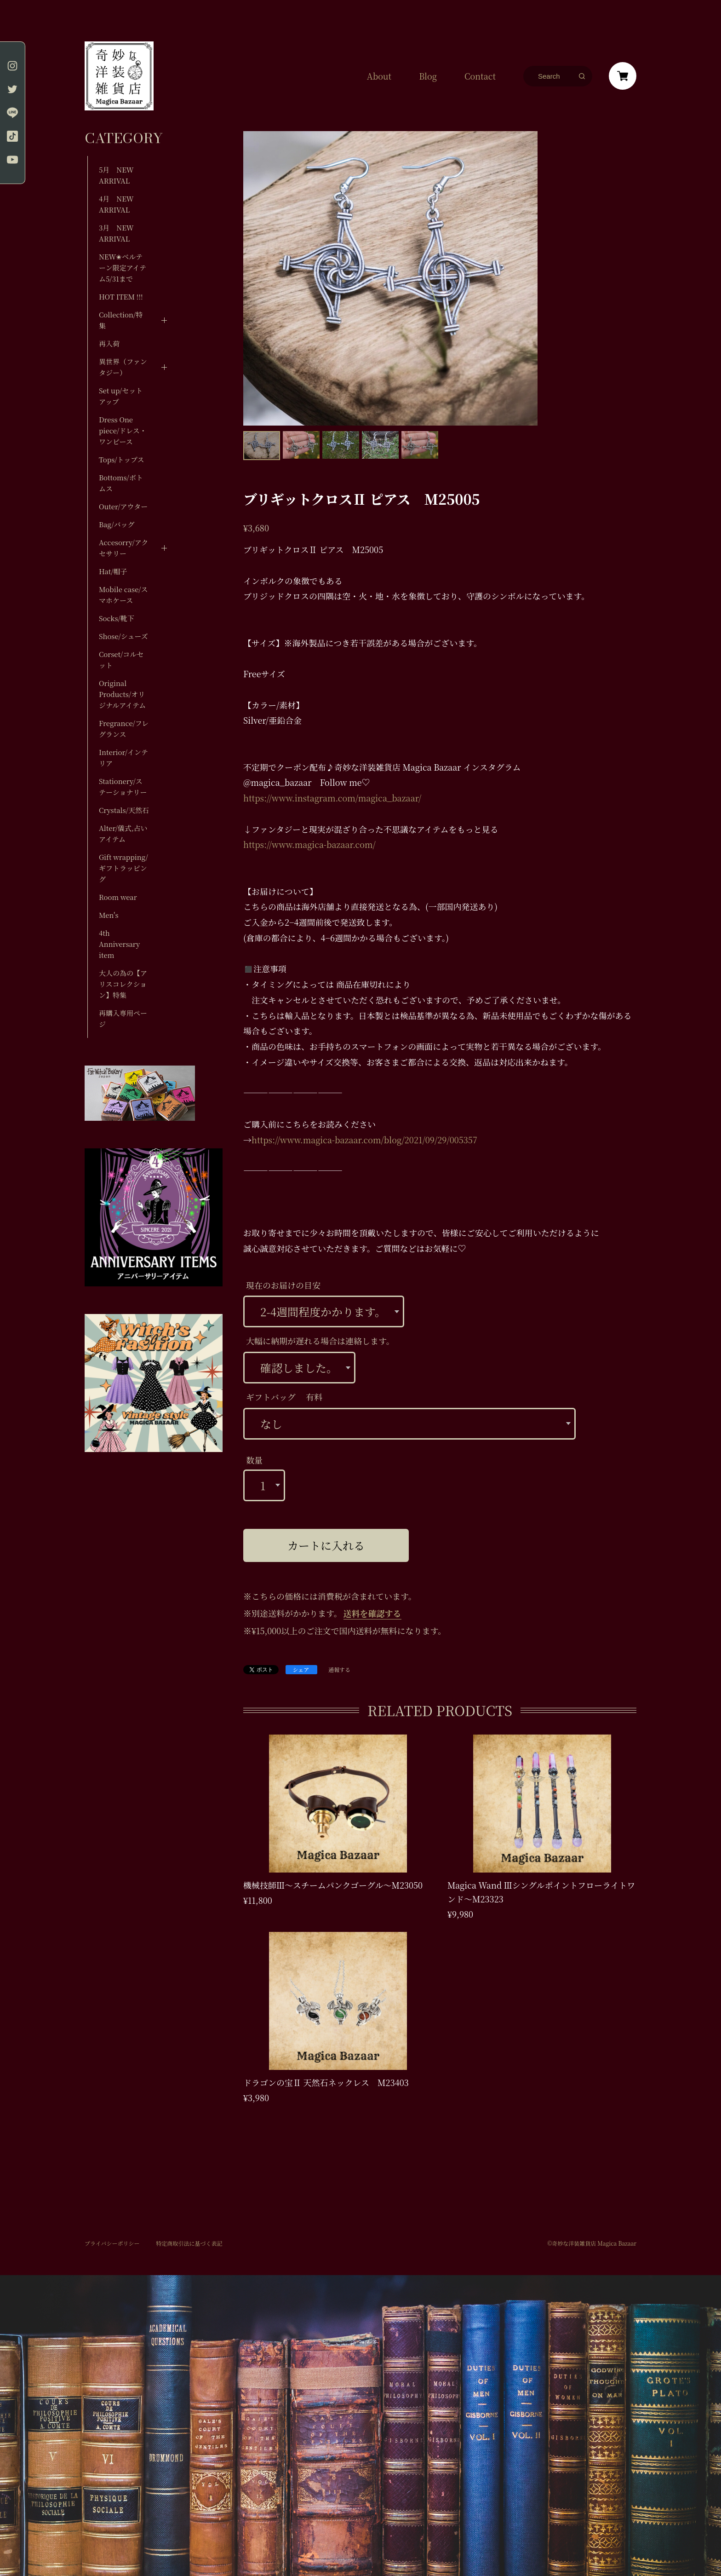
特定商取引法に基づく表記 (189, 2243)
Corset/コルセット (121, 659)
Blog (428, 76)
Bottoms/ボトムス (121, 483)
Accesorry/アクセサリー (123, 547)
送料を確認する (372, 1613)
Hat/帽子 (113, 571)
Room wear (118, 897)
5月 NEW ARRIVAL (116, 175)
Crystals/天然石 (124, 810)
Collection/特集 (121, 320)
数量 (254, 1460)
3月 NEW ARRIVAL (116, 233)
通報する (339, 1670)
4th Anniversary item (119, 944)
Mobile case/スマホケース (123, 594)
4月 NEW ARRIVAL (116, 204)
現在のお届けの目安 (283, 1285)
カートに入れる (326, 1545)
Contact (480, 76)
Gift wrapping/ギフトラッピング (123, 868)
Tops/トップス (121, 459)
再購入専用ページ (123, 1018)
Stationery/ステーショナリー (123, 786)
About (379, 76)
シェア (301, 1669)
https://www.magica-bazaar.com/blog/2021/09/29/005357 (364, 1140)
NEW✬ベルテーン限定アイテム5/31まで (122, 267)
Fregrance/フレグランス (124, 728)
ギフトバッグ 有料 (284, 1397)
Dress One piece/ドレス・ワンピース (123, 430)
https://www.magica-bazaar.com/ (309, 844)
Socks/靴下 (116, 618)
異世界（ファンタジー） (123, 367)
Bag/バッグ (116, 524)
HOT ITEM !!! (121, 296)
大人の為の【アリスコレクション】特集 (123, 984)
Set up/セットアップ (121, 396)
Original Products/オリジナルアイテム (122, 694)
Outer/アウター (123, 506)
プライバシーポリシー (112, 2243)
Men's (108, 915)
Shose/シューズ (123, 636)
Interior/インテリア (123, 757)
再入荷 (109, 343)
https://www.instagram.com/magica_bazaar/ (332, 798)
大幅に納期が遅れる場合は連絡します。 (320, 1341)
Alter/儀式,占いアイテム (123, 833)
